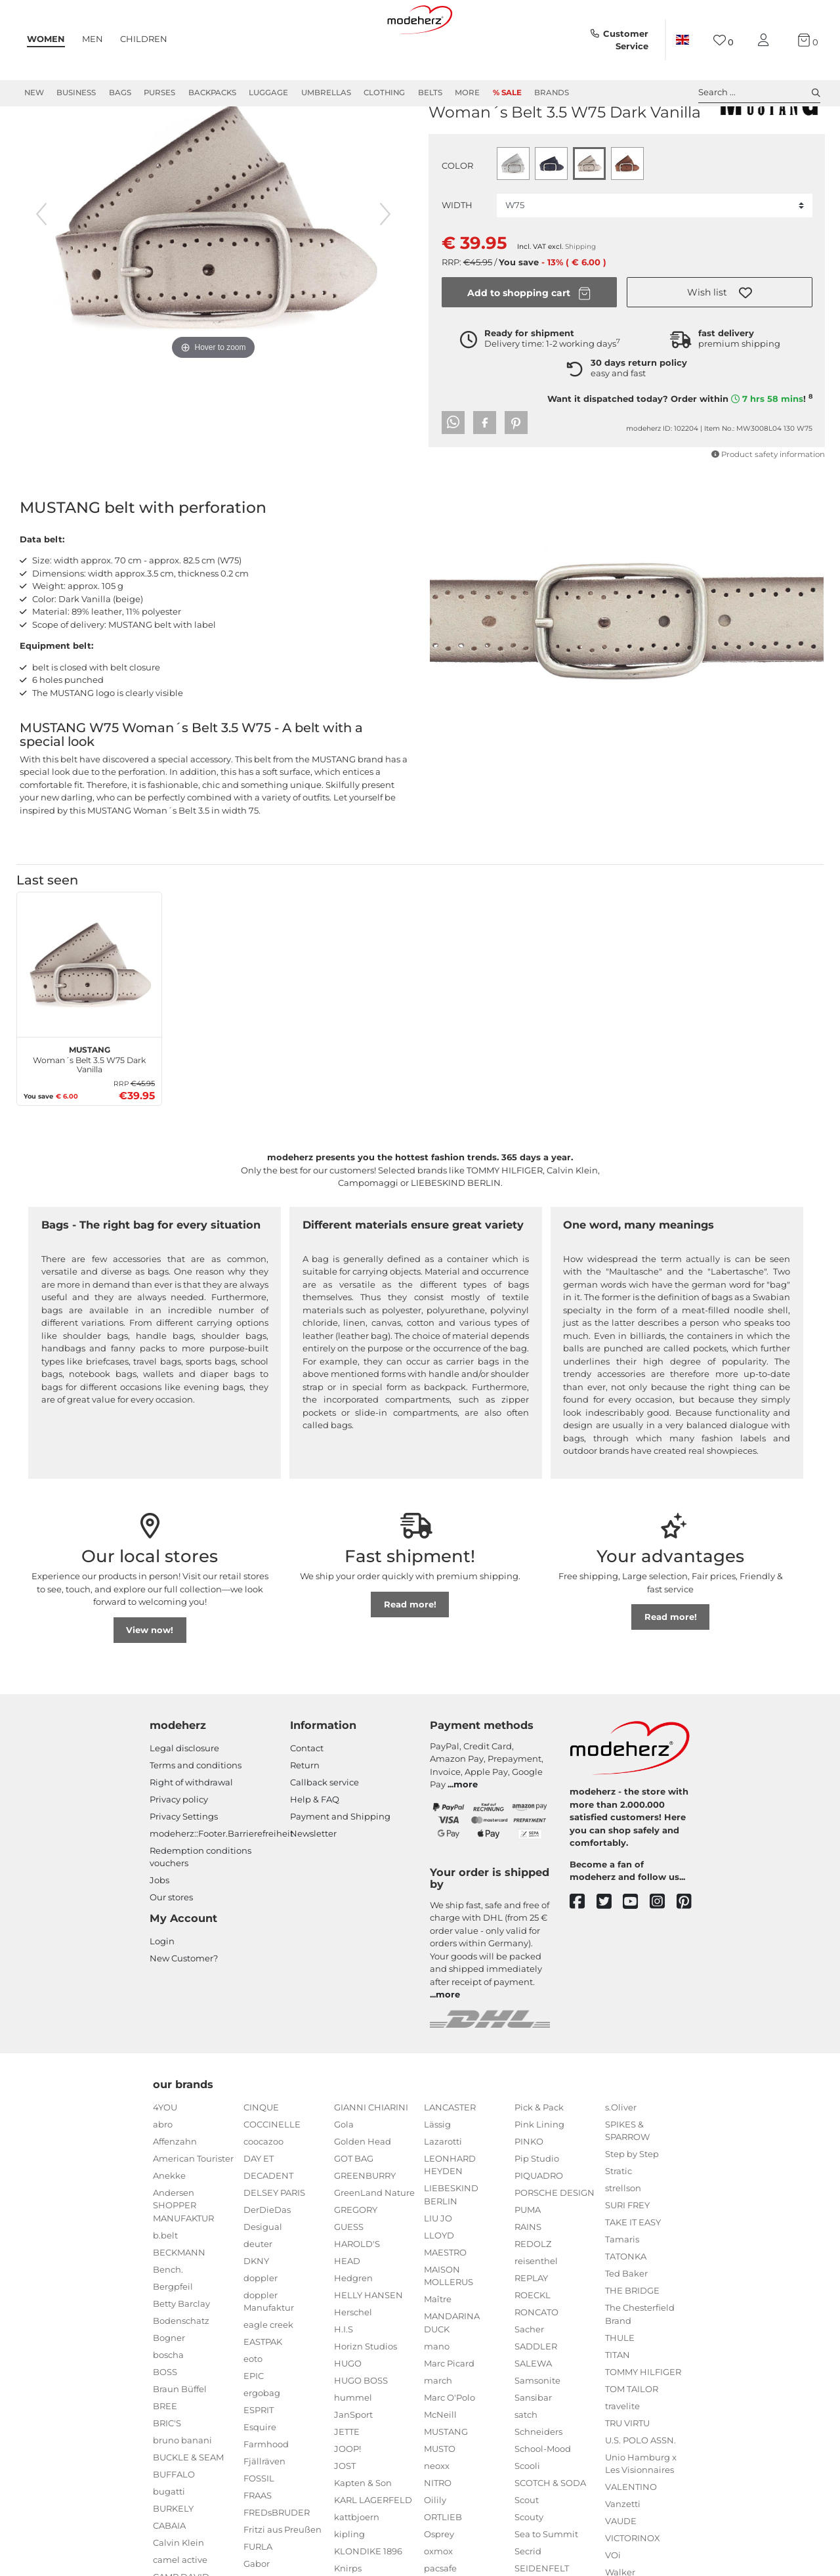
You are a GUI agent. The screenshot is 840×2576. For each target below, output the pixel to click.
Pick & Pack (539, 2154)
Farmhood (266, 2491)
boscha (168, 2402)
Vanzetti (622, 2551)
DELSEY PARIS (274, 2240)
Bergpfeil (173, 2333)
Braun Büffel (180, 2436)
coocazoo (263, 2188)
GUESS (349, 2274)
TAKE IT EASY (633, 2269)
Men (92, 38)
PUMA (527, 2257)
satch (525, 2461)
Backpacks (212, 92)
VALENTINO (631, 2534)
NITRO (438, 2530)
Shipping (580, 294)
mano (437, 2393)
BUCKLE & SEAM (188, 2504)
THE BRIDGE (632, 2337)
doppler (260, 2325)
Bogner (169, 2385)
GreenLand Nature (374, 2240)
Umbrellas (326, 92)
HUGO (348, 2410)
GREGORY (355, 2257)
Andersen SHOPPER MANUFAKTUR (183, 2253)
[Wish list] (723, 40)
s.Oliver (621, 2154)
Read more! (410, 1651)
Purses (159, 92)
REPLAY (531, 2325)
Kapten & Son (363, 2530)
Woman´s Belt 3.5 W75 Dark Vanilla (89, 1105)
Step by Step (632, 2201)
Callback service (324, 1829)
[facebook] (583, 1949)
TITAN (617, 2402)
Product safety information (768, 501)
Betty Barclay (181, 2351)
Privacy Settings (184, 1863)
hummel (353, 2444)
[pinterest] (690, 1949)
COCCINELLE (272, 2171)
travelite (622, 2453)
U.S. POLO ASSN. (640, 2487)
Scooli (527, 2513)
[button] (719, 339)
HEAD (347, 2308)
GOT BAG (353, 2205)
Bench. (168, 2316)
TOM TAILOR (631, 2436)
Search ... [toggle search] (759, 92)
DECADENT (268, 2222)
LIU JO (438, 2265)
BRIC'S (167, 2470)
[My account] (766, 40)
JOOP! (347, 2496)
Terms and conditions (196, 1812)
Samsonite (537, 2427)
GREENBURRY (365, 2222)
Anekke (169, 2222)
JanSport (353, 2461)
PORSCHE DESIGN (554, 2240)
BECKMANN (179, 2299)
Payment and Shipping (340, 1863)
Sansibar (533, 2444)
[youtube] (636, 1949)
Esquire (259, 2474)
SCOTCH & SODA (550, 2530)
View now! (149, 1677)
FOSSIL (258, 2525)
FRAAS (257, 2542)
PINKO (528, 2188)
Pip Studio (536, 2205)
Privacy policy (179, 1846)
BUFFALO (174, 2521)
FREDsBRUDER (276, 2559)
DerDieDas (267, 2257)
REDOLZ (532, 2291)
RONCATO (536, 2359)
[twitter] (610, 1949)
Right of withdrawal (191, 1829)
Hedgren (353, 2325)
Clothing (384, 92)
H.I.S (343, 2376)
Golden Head (362, 2188)
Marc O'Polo (449, 2444)
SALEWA (533, 2410)
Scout (526, 2547)
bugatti (169, 2538)
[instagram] (663, 1949)
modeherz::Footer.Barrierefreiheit (221, 1880)
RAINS (527, 2274)
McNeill (440, 2461)
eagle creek (268, 2372)
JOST (345, 2513)
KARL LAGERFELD (373, 2547)
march (438, 2427)
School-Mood (542, 2496)
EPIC (253, 2423)
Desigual (262, 2274)
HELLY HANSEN (368, 2342)
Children (143, 38)
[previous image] (41, 261)
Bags (120, 92)
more (465, 1831)
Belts (430, 92)
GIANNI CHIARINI (371, 2154)
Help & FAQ (314, 1846)
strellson (623, 2235)
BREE (165, 2453)
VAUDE (621, 2568)
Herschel (353, 2359)
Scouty (528, 2564)
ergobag (261, 2440)
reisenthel (536, 2308)
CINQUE (261, 2154)
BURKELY (173, 2555)
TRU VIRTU (627, 2470)
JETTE (347, 2479)
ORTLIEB (443, 2564)
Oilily (435, 2547)
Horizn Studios (365, 2393)
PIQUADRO (538, 2222)
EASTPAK (262, 2389)
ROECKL (532, 2342)
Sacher (529, 2376)
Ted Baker (626, 2320)
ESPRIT (258, 2457)
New (34, 92)
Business (76, 92)
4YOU (165, 2154)
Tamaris (622, 2286)
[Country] (682, 40)
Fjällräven (264, 2508)
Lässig (437, 2171)
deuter (257, 2291)
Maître (438, 2346)
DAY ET (258, 2205)
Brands (551, 92)
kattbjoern (356, 2564)
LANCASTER (450, 2154)
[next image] (385, 261)
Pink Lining (539, 2171)
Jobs (159, 1927)
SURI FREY (627, 2252)
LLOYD (439, 2282)
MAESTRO (445, 2299)
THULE (620, 2385)
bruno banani (182, 2487)
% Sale (507, 92)
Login (162, 1988)
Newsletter (313, 1880)
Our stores (171, 1944)
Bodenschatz (181, 2368)
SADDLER (535, 2393)
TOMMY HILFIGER (643, 2419)
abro (163, 2171)
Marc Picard (449, 2410)
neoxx (437, 2513)
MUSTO (439, 2496)
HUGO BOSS (361, 2427)
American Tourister (193, 2205)
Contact (307, 1795)
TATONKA (625, 2303)
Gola (344, 2171)
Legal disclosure (184, 1795)
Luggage (268, 92)
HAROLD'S (357, 2291)
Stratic (618, 2218)
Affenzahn (175, 2188)
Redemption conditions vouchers (200, 1904)
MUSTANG (453, 138)
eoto (252, 2406)
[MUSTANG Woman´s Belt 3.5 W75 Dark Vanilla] (89, 1012)
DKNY (256, 2308)
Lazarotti (443, 2188)
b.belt (165, 2282)
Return (305, 1812)
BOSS (165, 2419)
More (467, 92)
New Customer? (184, 2005)
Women (46, 38)
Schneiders (538, 2479)
